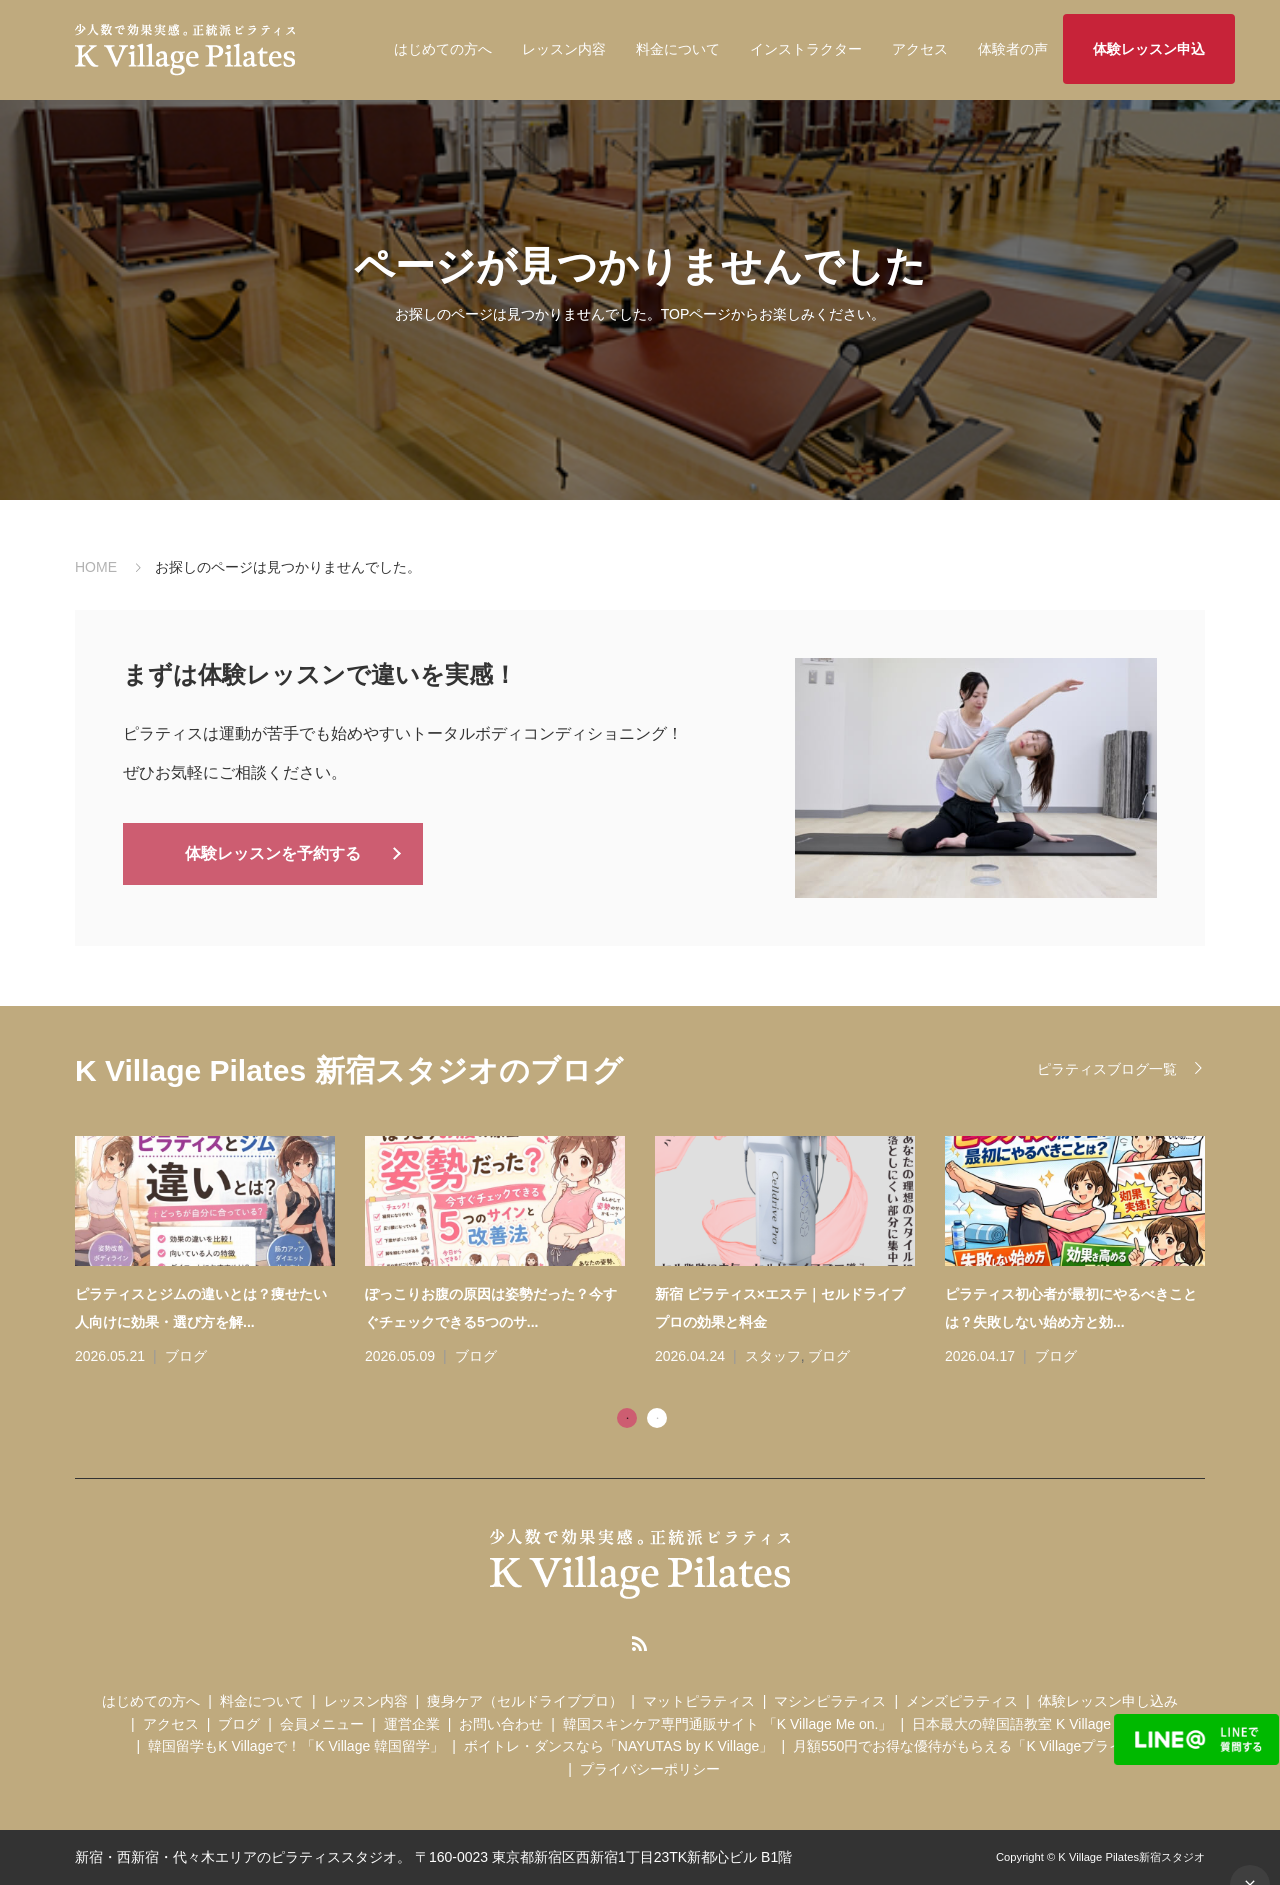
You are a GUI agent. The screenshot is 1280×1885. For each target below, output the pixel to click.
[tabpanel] (655, 1253)
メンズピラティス (962, 1701)
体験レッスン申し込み (1108, 1701)
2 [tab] (657, 1418)
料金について (678, 49)
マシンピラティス (830, 1701)
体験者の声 (1013, 49)
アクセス (920, 49)
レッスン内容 (564, 49)
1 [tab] (627, 1418)
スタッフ (773, 1356)
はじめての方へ (443, 49)
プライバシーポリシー (650, 1769)
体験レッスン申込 (1149, 49)
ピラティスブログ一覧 (1107, 1069)
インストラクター (806, 49)
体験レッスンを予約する (273, 852)
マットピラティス (699, 1701)
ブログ (186, 1356)
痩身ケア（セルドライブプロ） (525, 1701)
